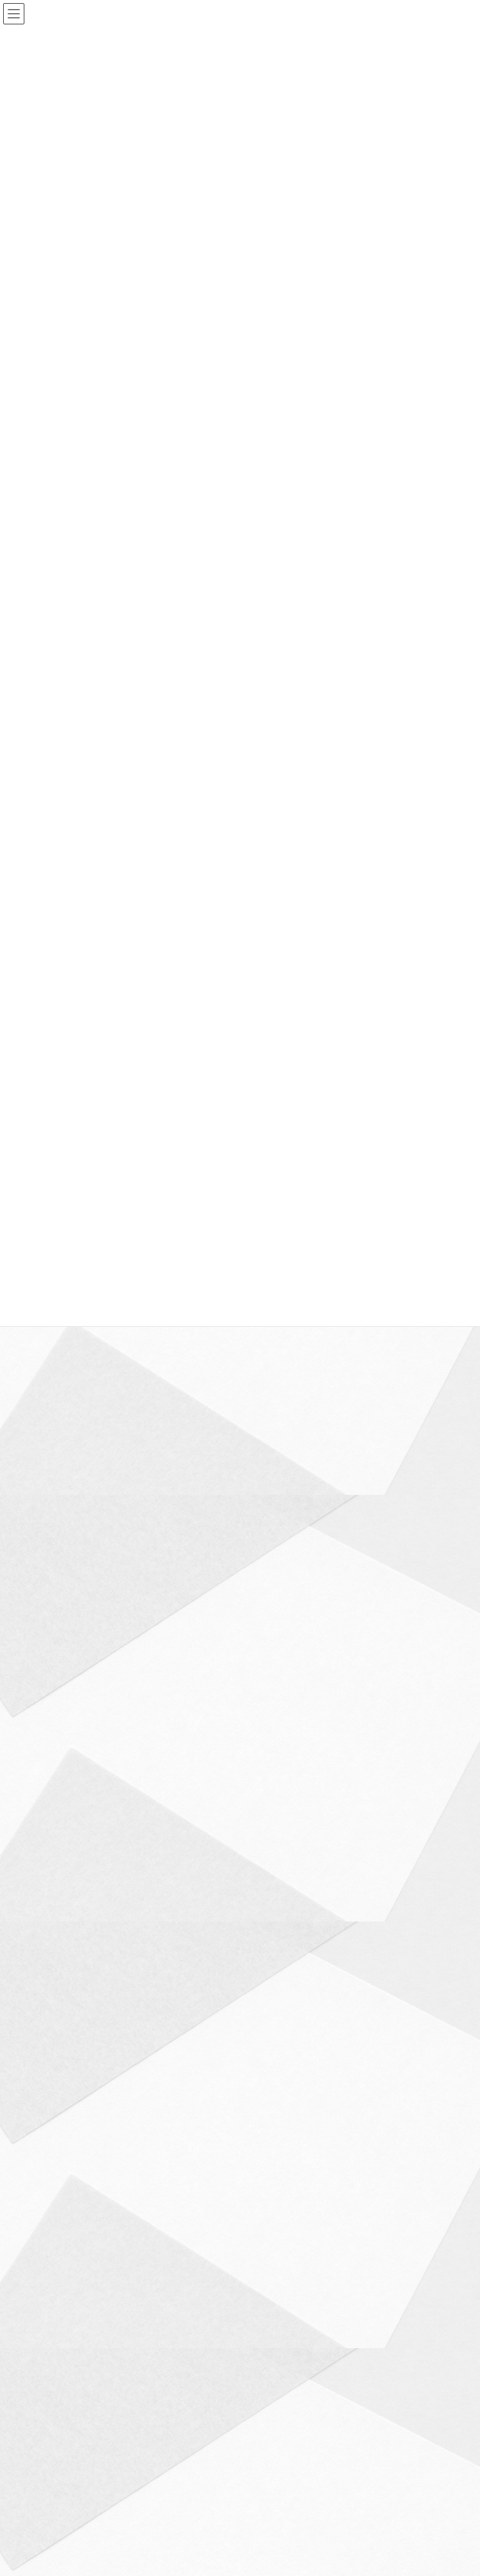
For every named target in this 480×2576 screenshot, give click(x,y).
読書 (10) (47, 2027)
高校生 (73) (50, 2139)
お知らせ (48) (54, 1440)
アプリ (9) (48, 1417)
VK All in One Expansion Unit (311, 2435)
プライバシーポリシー (73, 2363)
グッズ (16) (50, 1462)
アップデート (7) (60, 1395)
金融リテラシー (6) (63, 2049)
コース (201, 2356)
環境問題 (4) (52, 1914)
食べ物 (198, 1341)
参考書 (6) (48, 1643)
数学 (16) (47, 1778)
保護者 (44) (50, 1598)
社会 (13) (47, 1959)
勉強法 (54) (50, 1620)
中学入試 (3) (52, 1553)
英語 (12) (47, 1981)
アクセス (251, 2356)
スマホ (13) (50, 1485)
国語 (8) (45, 1666)
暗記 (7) (45, 1823)
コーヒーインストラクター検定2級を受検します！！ (140, 1329)
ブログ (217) (53, 1508)
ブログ (158, 1341)
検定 (178, 1341)
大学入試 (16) (54, 1688)
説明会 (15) (50, 2004)
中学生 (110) (53, 1575)
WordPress (179, 2435)
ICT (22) (45, 1373)
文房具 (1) (48, 1801)
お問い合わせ (312, 2356)
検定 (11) (47, 1869)
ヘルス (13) (50, 1530)
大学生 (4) (48, 1711)
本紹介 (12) (50, 1846)
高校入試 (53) (54, 2117)
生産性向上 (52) (58, 1936)
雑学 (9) (45, 2072)
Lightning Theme (237, 2435)
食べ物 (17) (50, 2094)
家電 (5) (45, 1733)
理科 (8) (45, 1891)
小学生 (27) (50, 1756)
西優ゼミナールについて (124, 2356)
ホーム (47, 2356)
